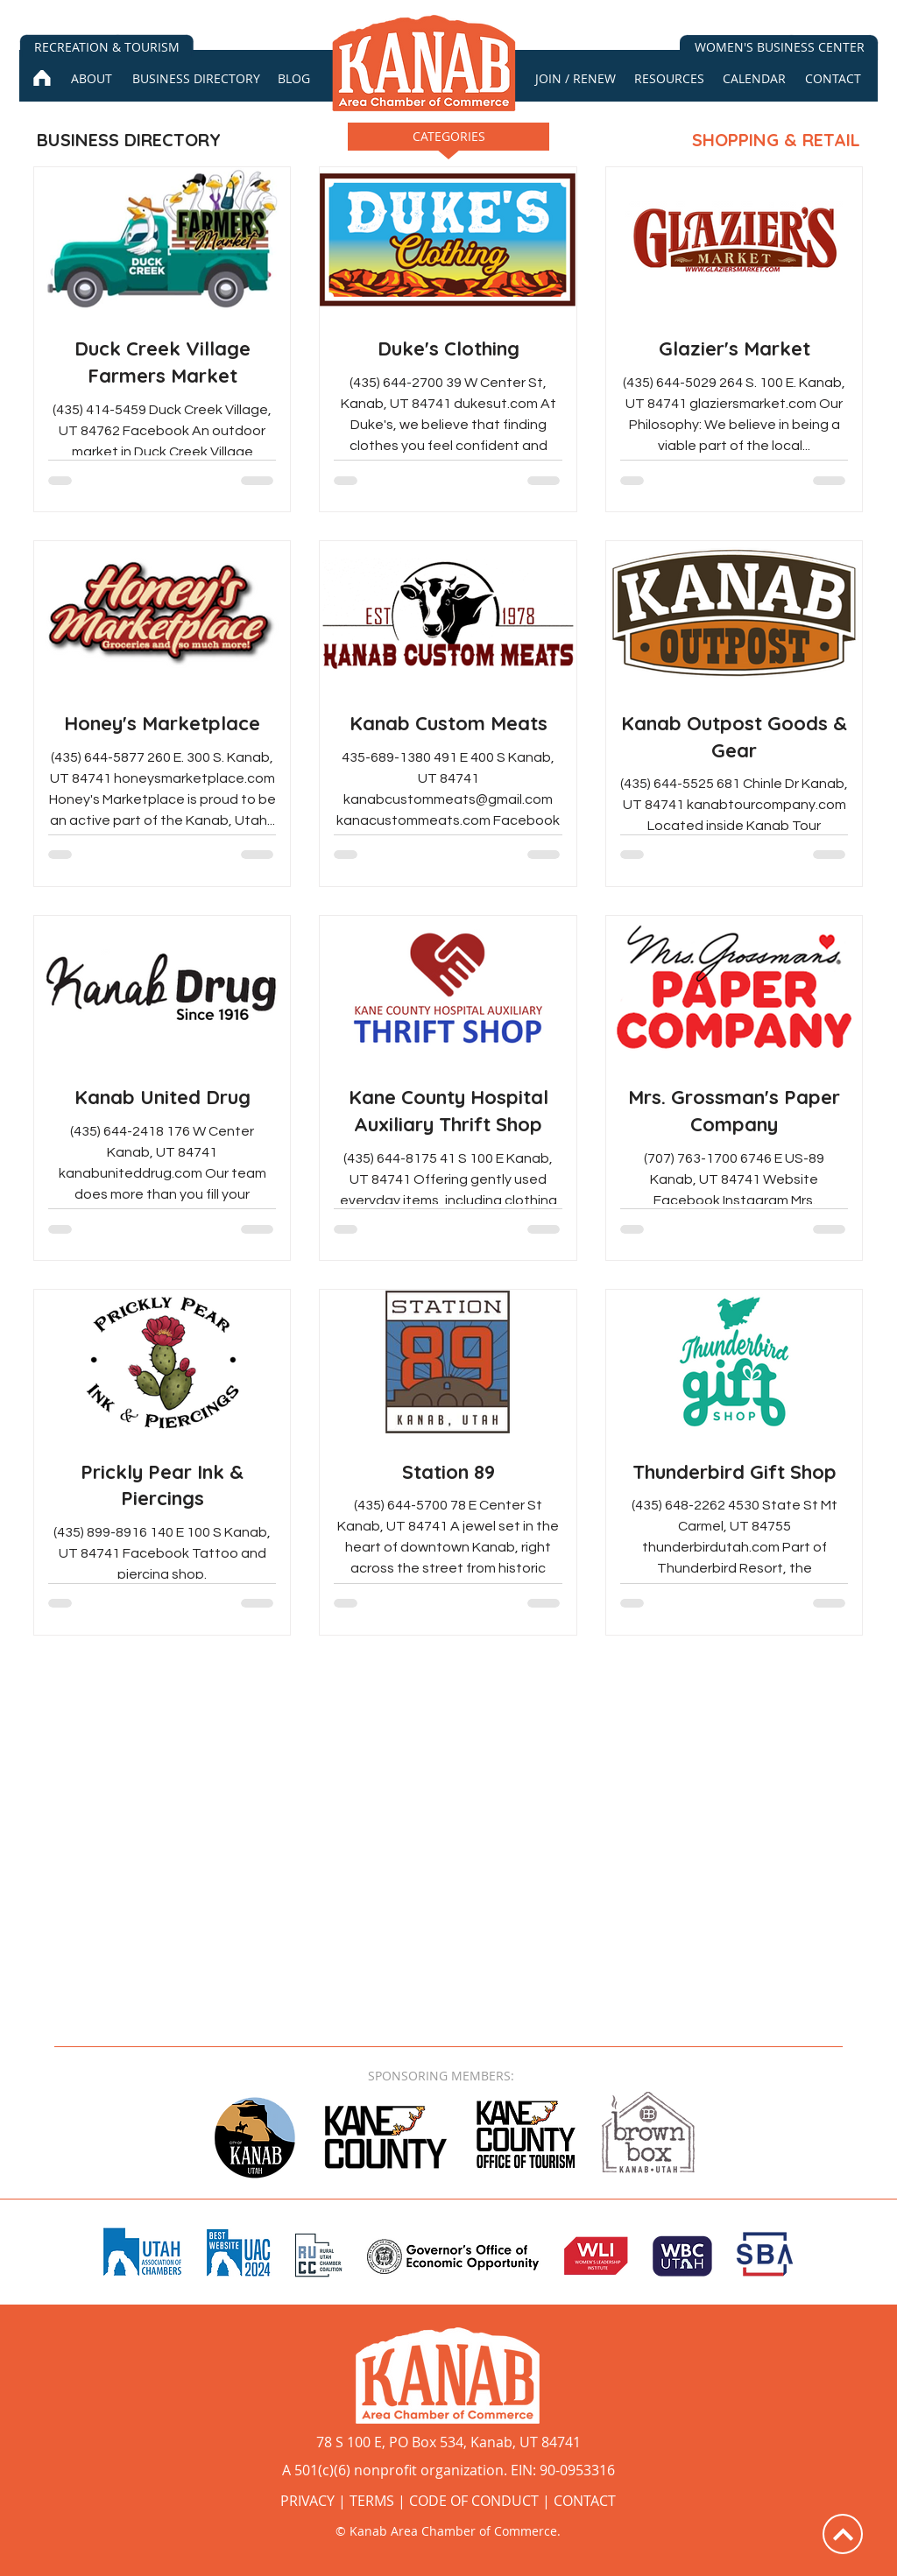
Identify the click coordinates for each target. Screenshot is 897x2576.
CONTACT (585, 2500)
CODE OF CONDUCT (474, 2500)
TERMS (372, 2500)
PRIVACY (307, 2500)
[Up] (843, 2534)
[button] (448, 142)
